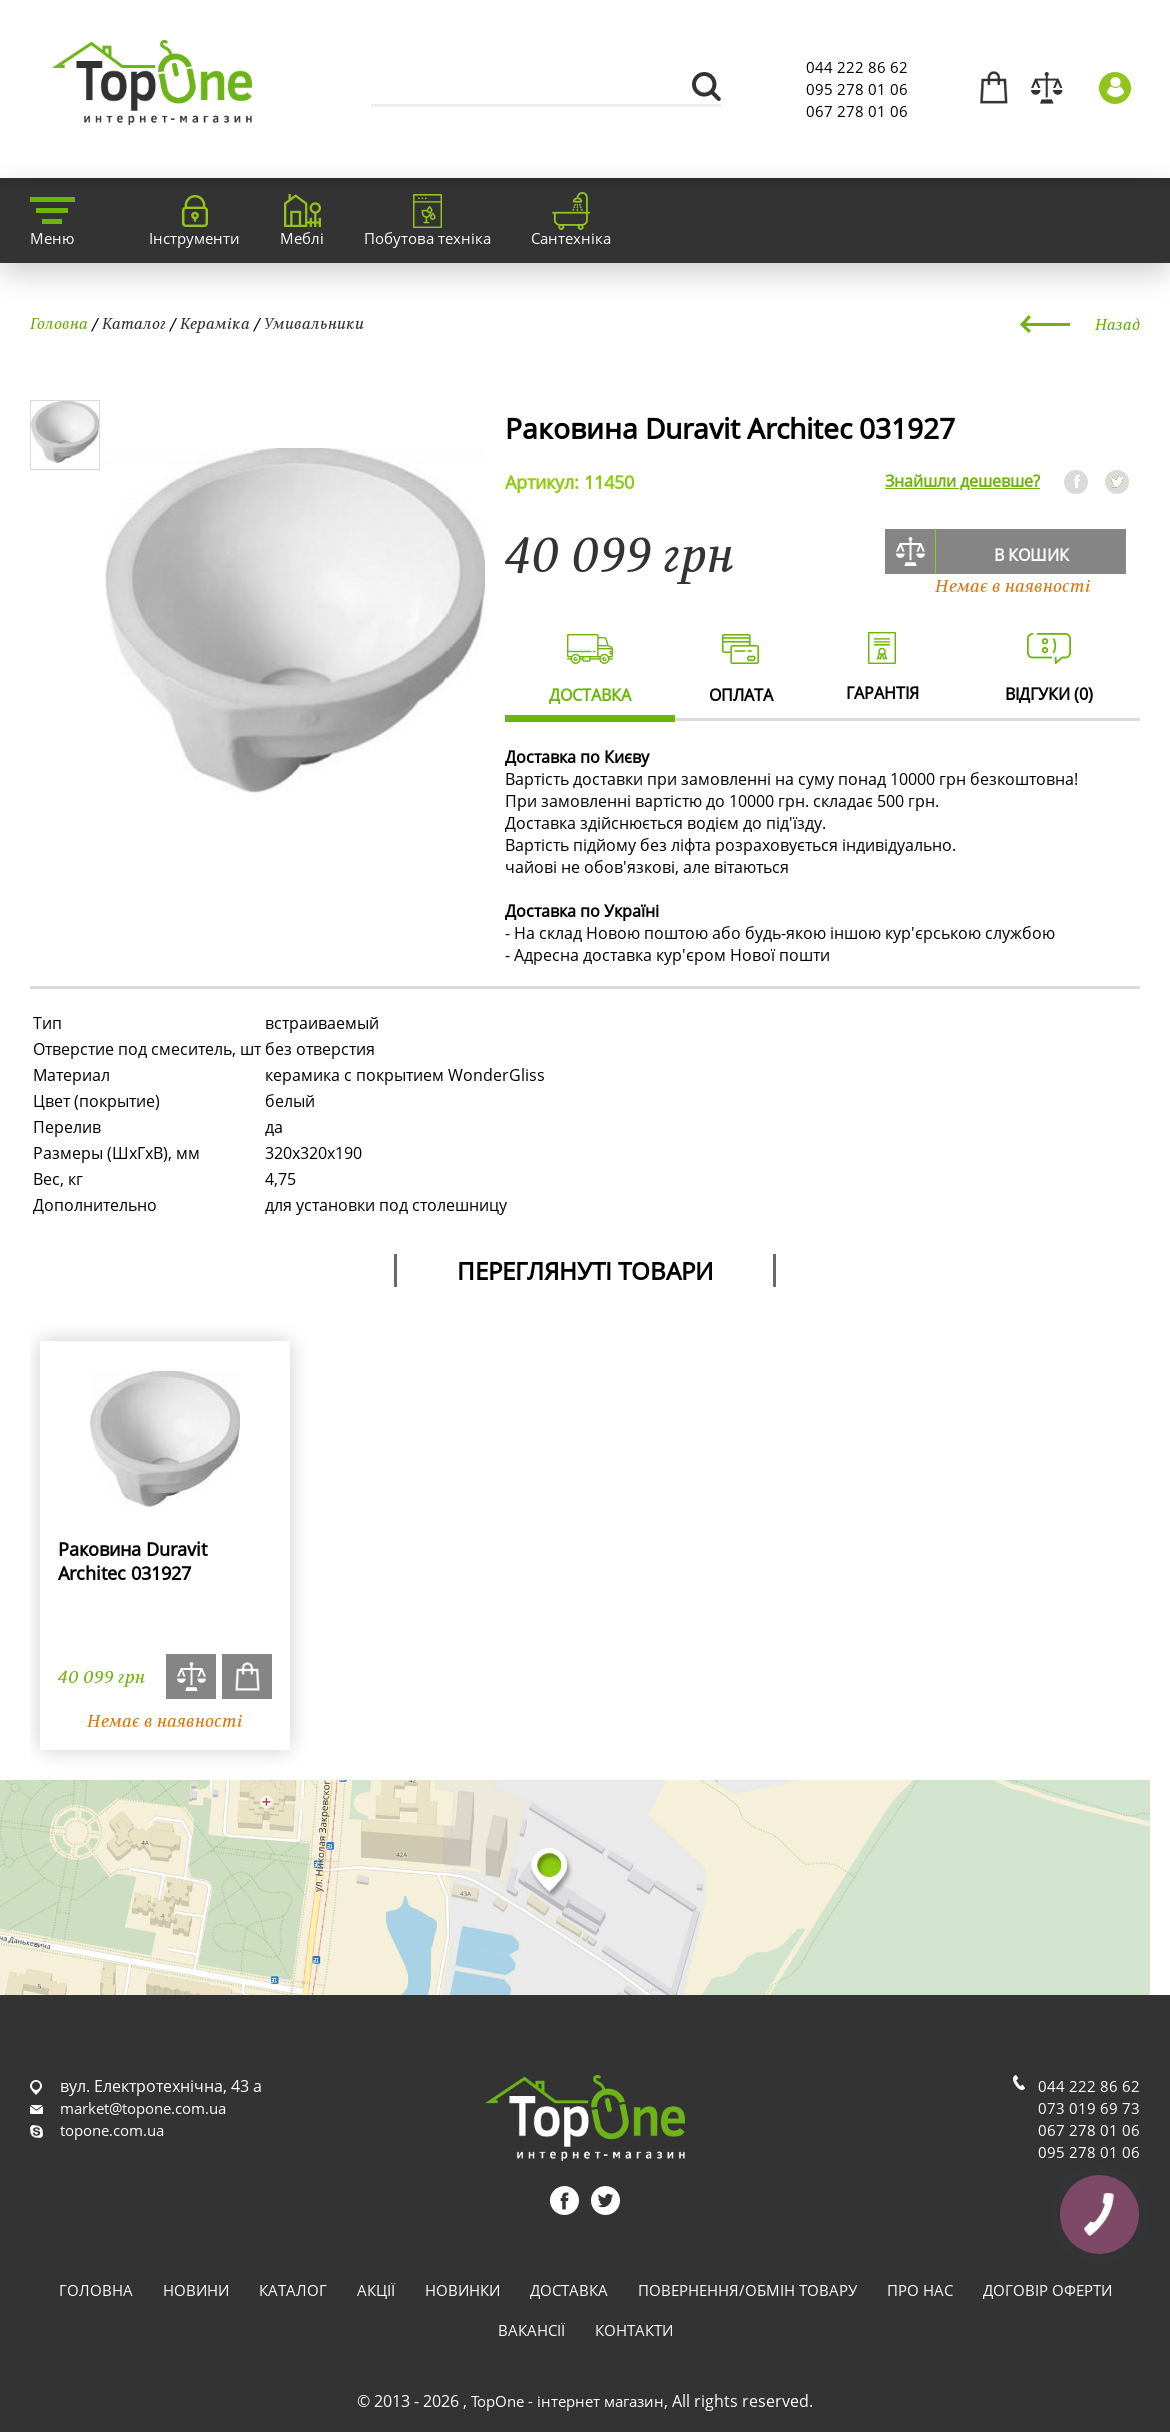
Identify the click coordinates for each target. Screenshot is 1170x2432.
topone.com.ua (112, 2130)
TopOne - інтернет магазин (567, 2401)
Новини (196, 2290)
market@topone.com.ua (143, 2108)
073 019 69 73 (1089, 2108)
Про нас (920, 2290)
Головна (59, 323)
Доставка (569, 2290)
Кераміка (215, 323)
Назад (1117, 324)
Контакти (634, 2330)
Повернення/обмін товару (747, 2290)
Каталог (134, 323)
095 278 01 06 (857, 89)
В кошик (1031, 555)
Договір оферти (1047, 2290)
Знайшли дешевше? (962, 481)
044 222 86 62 (857, 67)
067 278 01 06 (857, 111)
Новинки (462, 2290)
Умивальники (314, 323)
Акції (376, 2290)
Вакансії (531, 2330)
